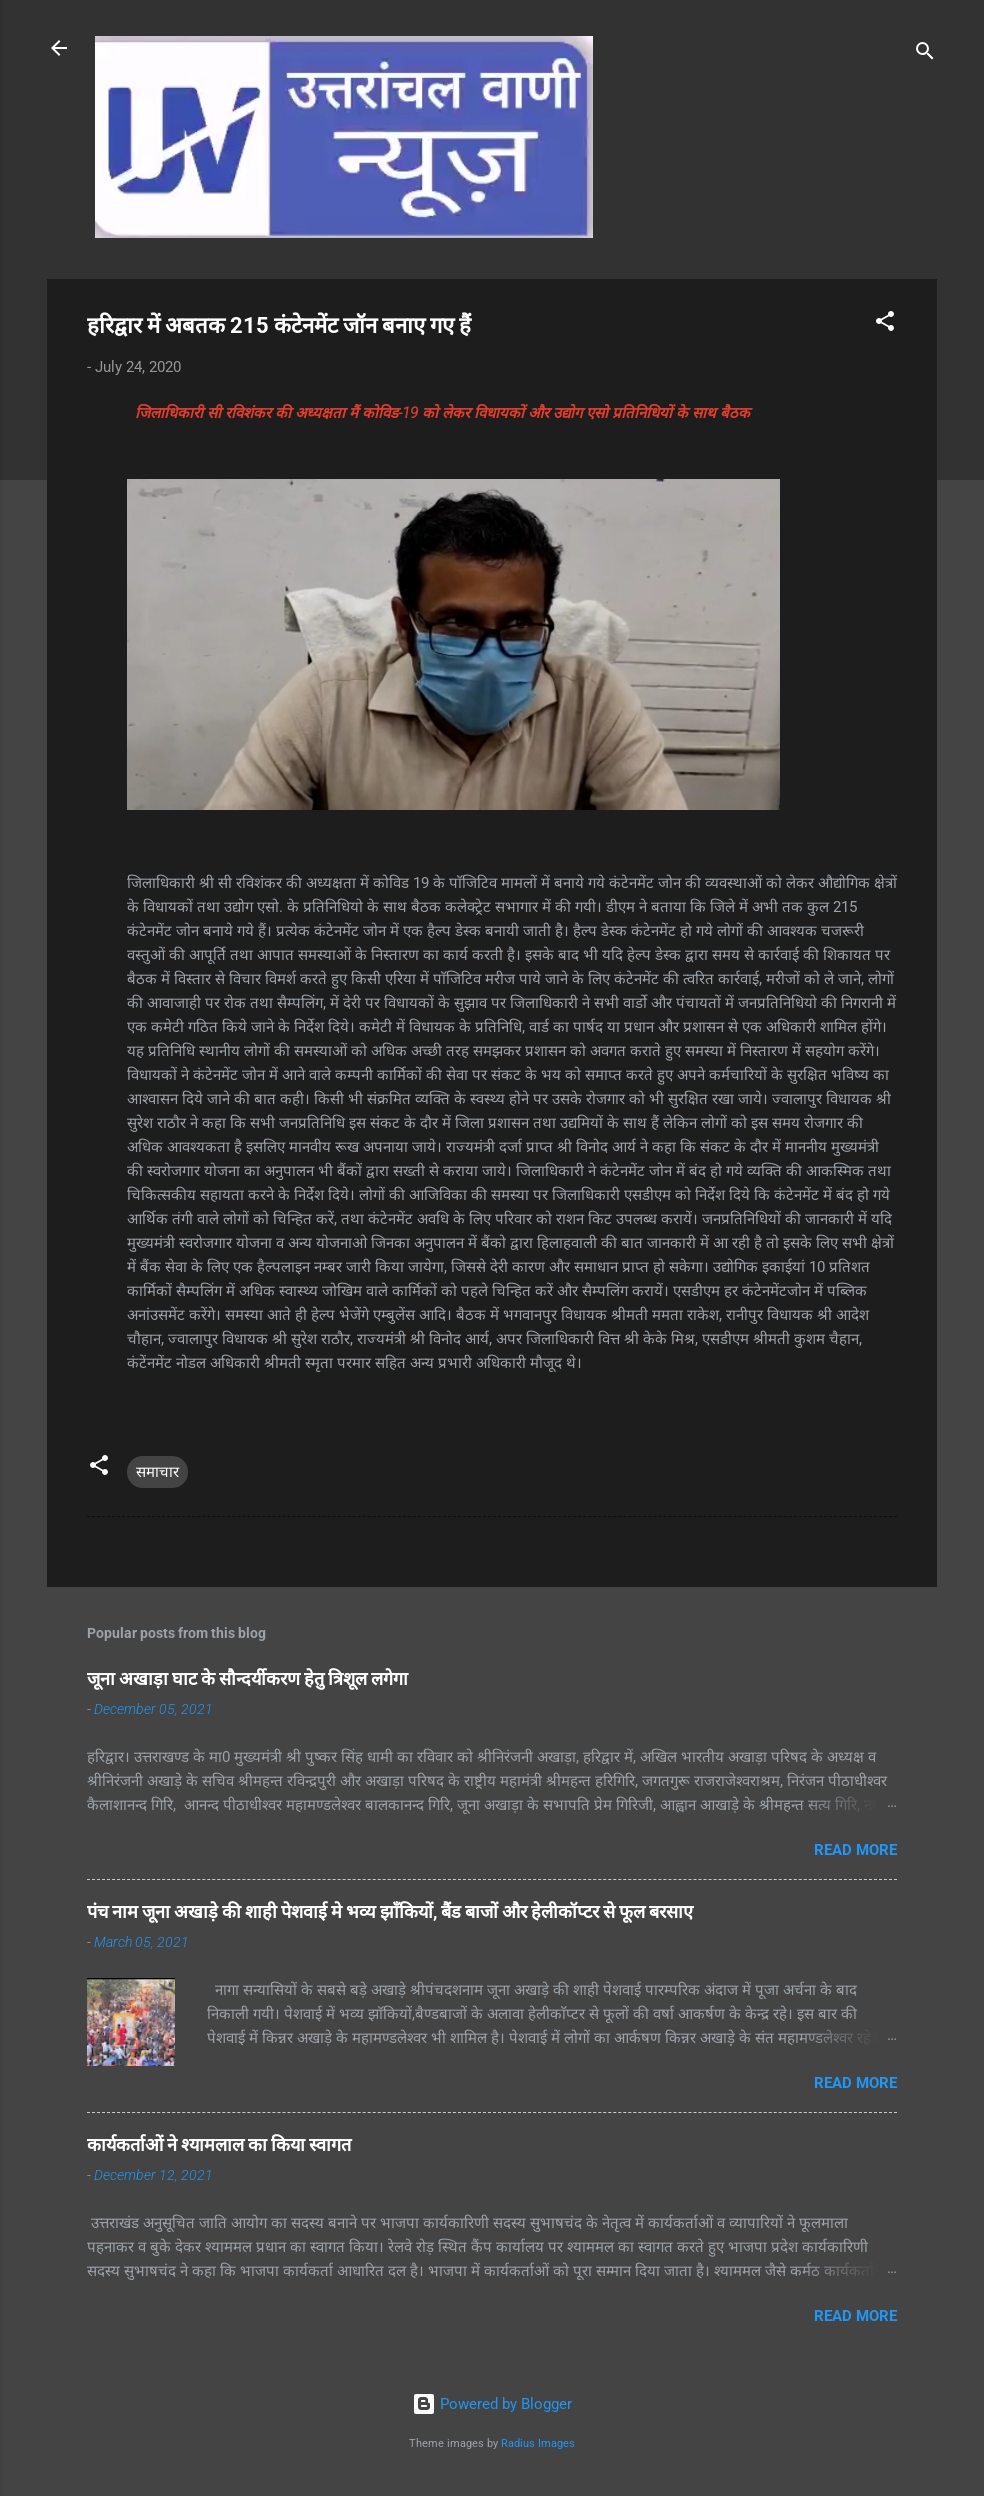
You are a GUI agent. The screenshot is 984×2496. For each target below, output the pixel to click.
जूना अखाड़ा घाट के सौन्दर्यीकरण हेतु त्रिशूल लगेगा (247, 1678)
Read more (855, 1850)
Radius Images (538, 2443)
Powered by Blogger (492, 2404)
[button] (885, 324)
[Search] (925, 54)
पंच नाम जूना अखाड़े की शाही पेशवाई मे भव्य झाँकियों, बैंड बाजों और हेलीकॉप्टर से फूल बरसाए (390, 1911)
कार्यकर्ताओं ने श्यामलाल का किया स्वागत (219, 2144)
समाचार (157, 1472)
